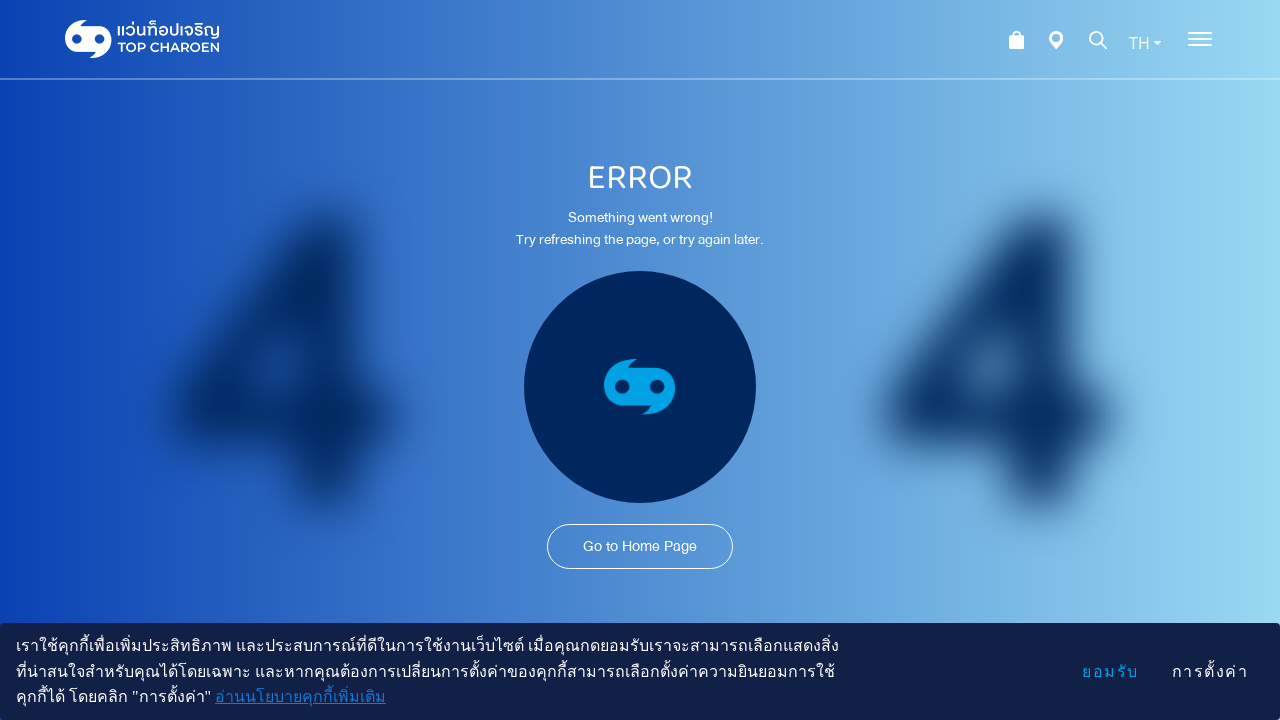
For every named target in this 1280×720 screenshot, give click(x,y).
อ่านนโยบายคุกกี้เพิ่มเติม (300, 696)
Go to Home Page (640, 546)
